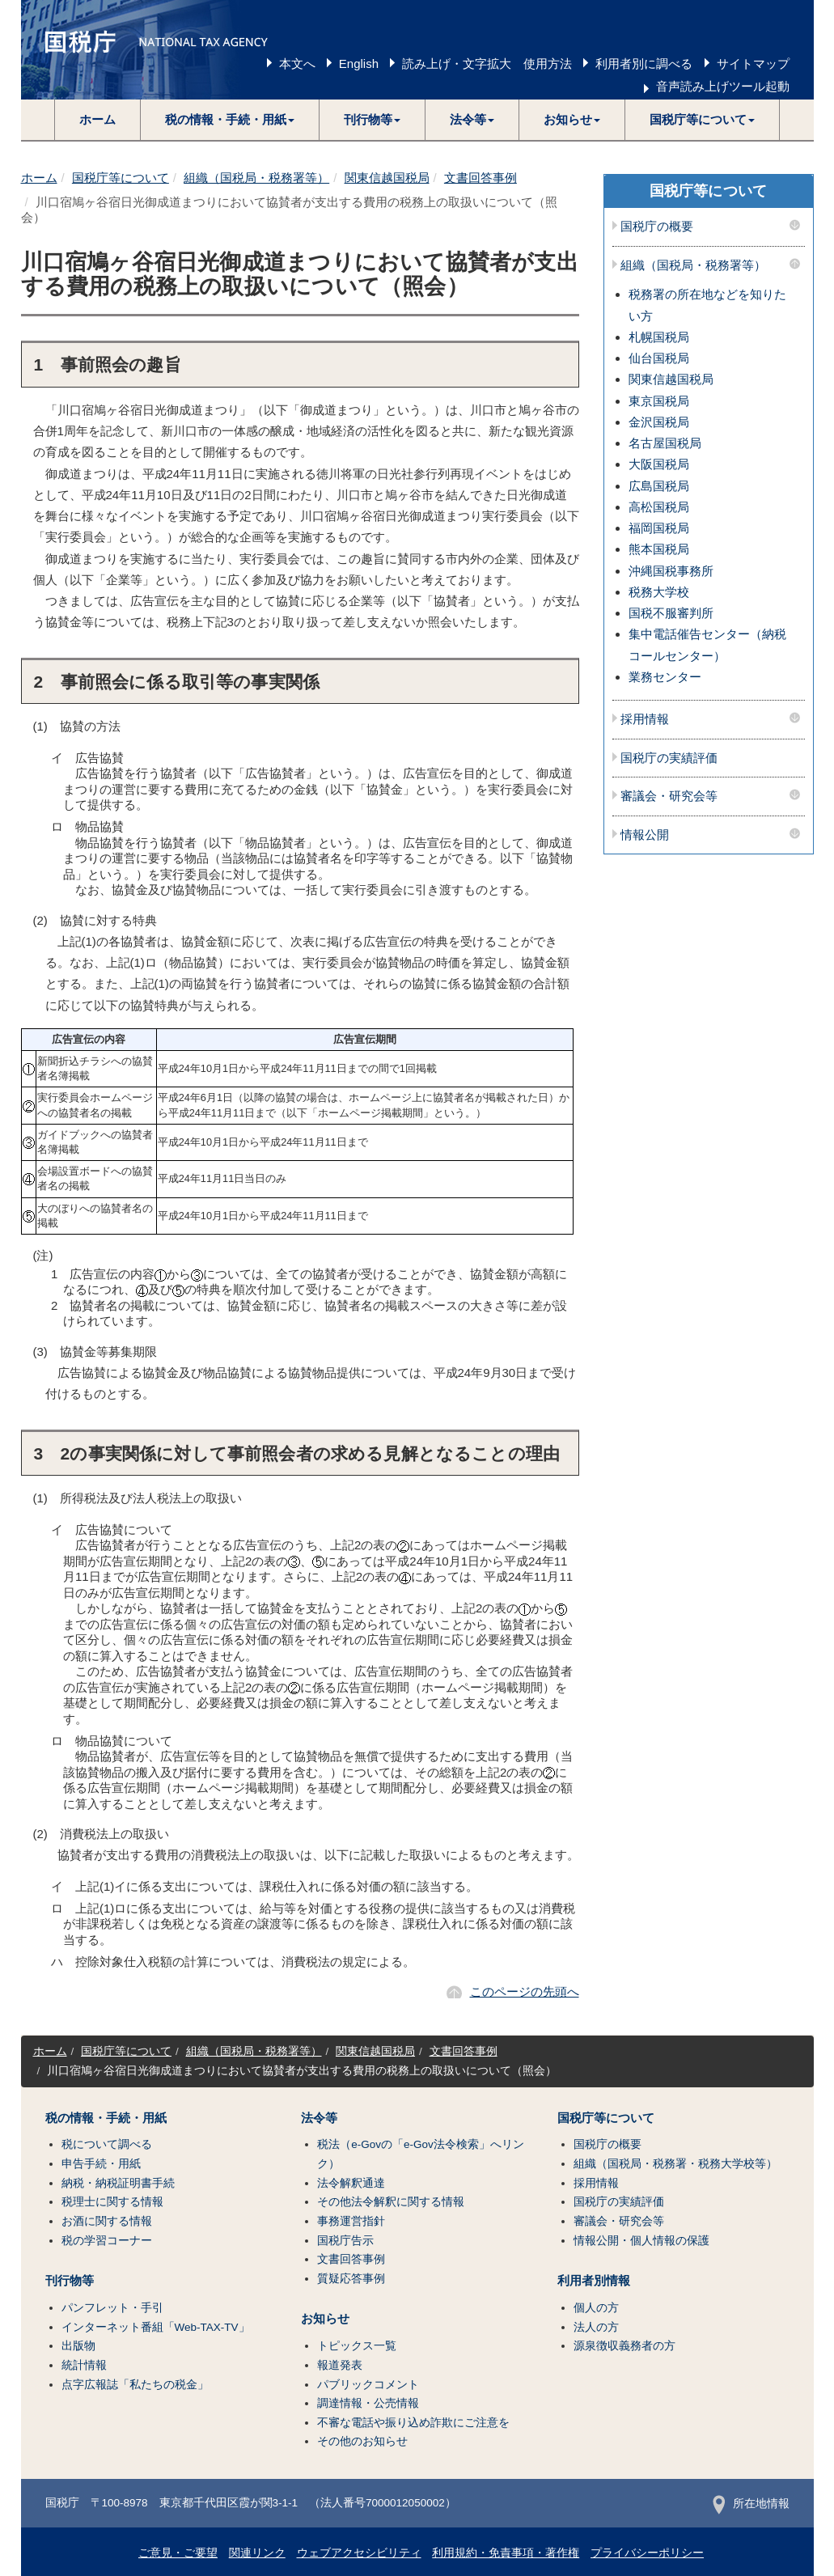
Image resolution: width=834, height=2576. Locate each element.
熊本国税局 (659, 549)
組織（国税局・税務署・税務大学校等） (675, 2164)
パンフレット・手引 (112, 2308)
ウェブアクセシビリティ (359, 2553)
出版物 (78, 2346)
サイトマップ (753, 63)
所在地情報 (751, 2504)
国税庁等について (120, 177)
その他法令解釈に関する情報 (390, 2202)
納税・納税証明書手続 (118, 2183)
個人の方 (596, 2308)
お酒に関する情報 (106, 2221)
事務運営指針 (351, 2221)
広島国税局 (659, 486)
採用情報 (644, 719)
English (359, 63)
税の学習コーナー (106, 2241)
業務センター (665, 677)
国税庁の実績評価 (669, 758)
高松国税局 (659, 507)
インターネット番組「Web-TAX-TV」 (155, 2327)
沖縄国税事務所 (671, 571)
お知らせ (325, 2318)
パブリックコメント (368, 2385)
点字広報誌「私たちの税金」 (135, 2385)
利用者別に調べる (643, 63)
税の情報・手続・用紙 (106, 2118)
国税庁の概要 (656, 226)
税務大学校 (659, 592)
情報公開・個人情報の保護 (641, 2241)
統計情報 (84, 2365)
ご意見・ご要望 (178, 2553)
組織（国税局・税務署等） (256, 177)
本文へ (297, 63)
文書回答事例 (480, 177)
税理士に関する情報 (112, 2202)
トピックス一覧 (356, 2346)
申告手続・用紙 (101, 2164)
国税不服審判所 (671, 613)
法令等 (319, 2118)
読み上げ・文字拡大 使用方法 (487, 63)
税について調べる (106, 2144)
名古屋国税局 (665, 443)
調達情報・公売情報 (368, 2403)
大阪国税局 (659, 464)
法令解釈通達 (351, 2183)
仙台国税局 (659, 358)
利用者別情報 (593, 2280)
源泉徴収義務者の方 (624, 2346)
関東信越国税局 (387, 177)
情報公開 (644, 834)
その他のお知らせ (362, 2441)
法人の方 (596, 2327)
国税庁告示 (345, 2241)
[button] (230, 120)
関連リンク (257, 2553)
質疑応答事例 (351, 2279)
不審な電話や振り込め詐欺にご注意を (413, 2423)
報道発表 (339, 2365)
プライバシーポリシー (647, 2553)
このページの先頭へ (524, 1991)
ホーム (97, 119)
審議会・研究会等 (669, 796)
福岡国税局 (659, 528)
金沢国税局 (659, 422)
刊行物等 (69, 2280)
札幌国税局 (659, 337)
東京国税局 (659, 401)
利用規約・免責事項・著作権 (505, 2553)
